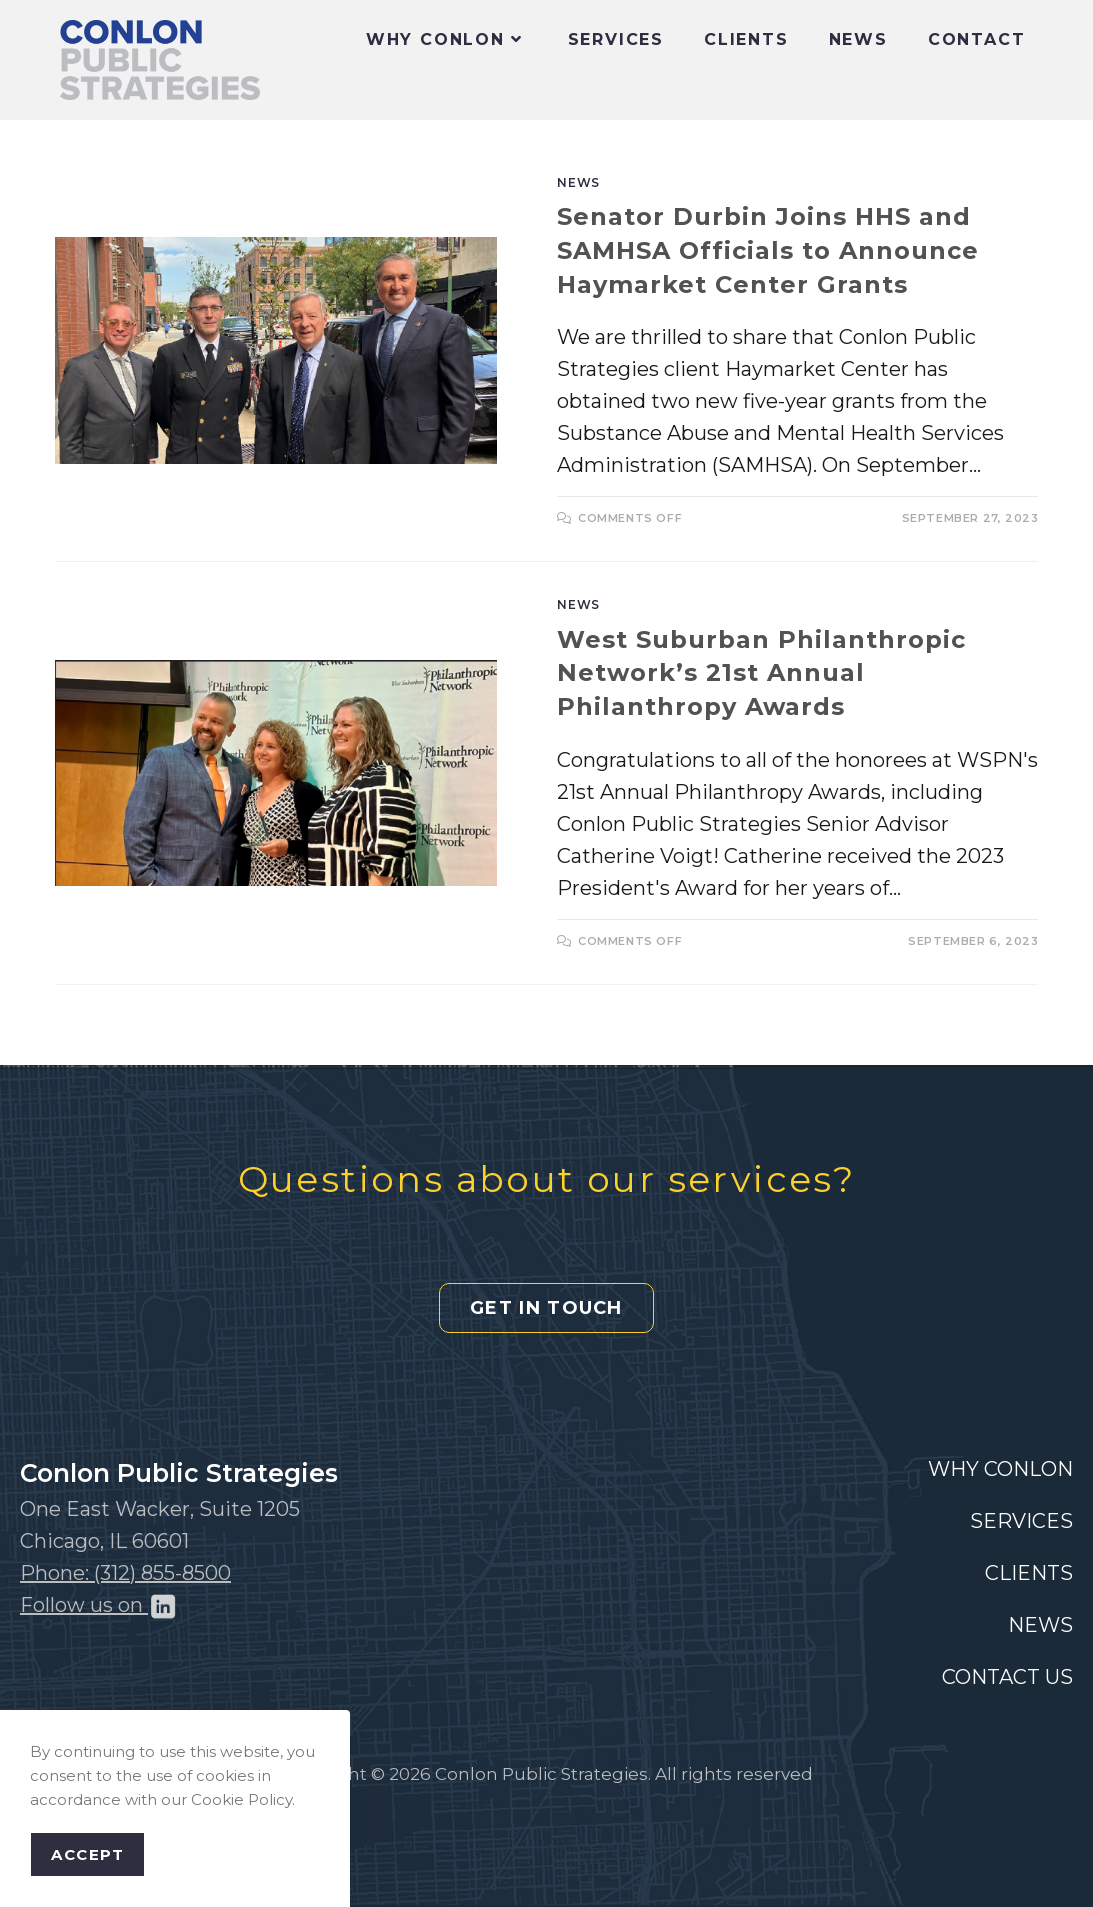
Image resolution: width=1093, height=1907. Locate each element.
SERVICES (1021, 1521)
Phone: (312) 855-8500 (125, 1573)
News (578, 182)
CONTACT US (1007, 1677)
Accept (87, 1854)
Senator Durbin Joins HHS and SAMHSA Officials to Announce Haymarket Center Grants (768, 250)
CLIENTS (1029, 1573)
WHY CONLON (1000, 1469)
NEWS (1040, 1625)
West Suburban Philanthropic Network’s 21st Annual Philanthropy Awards (761, 673)
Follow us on (99, 1605)
